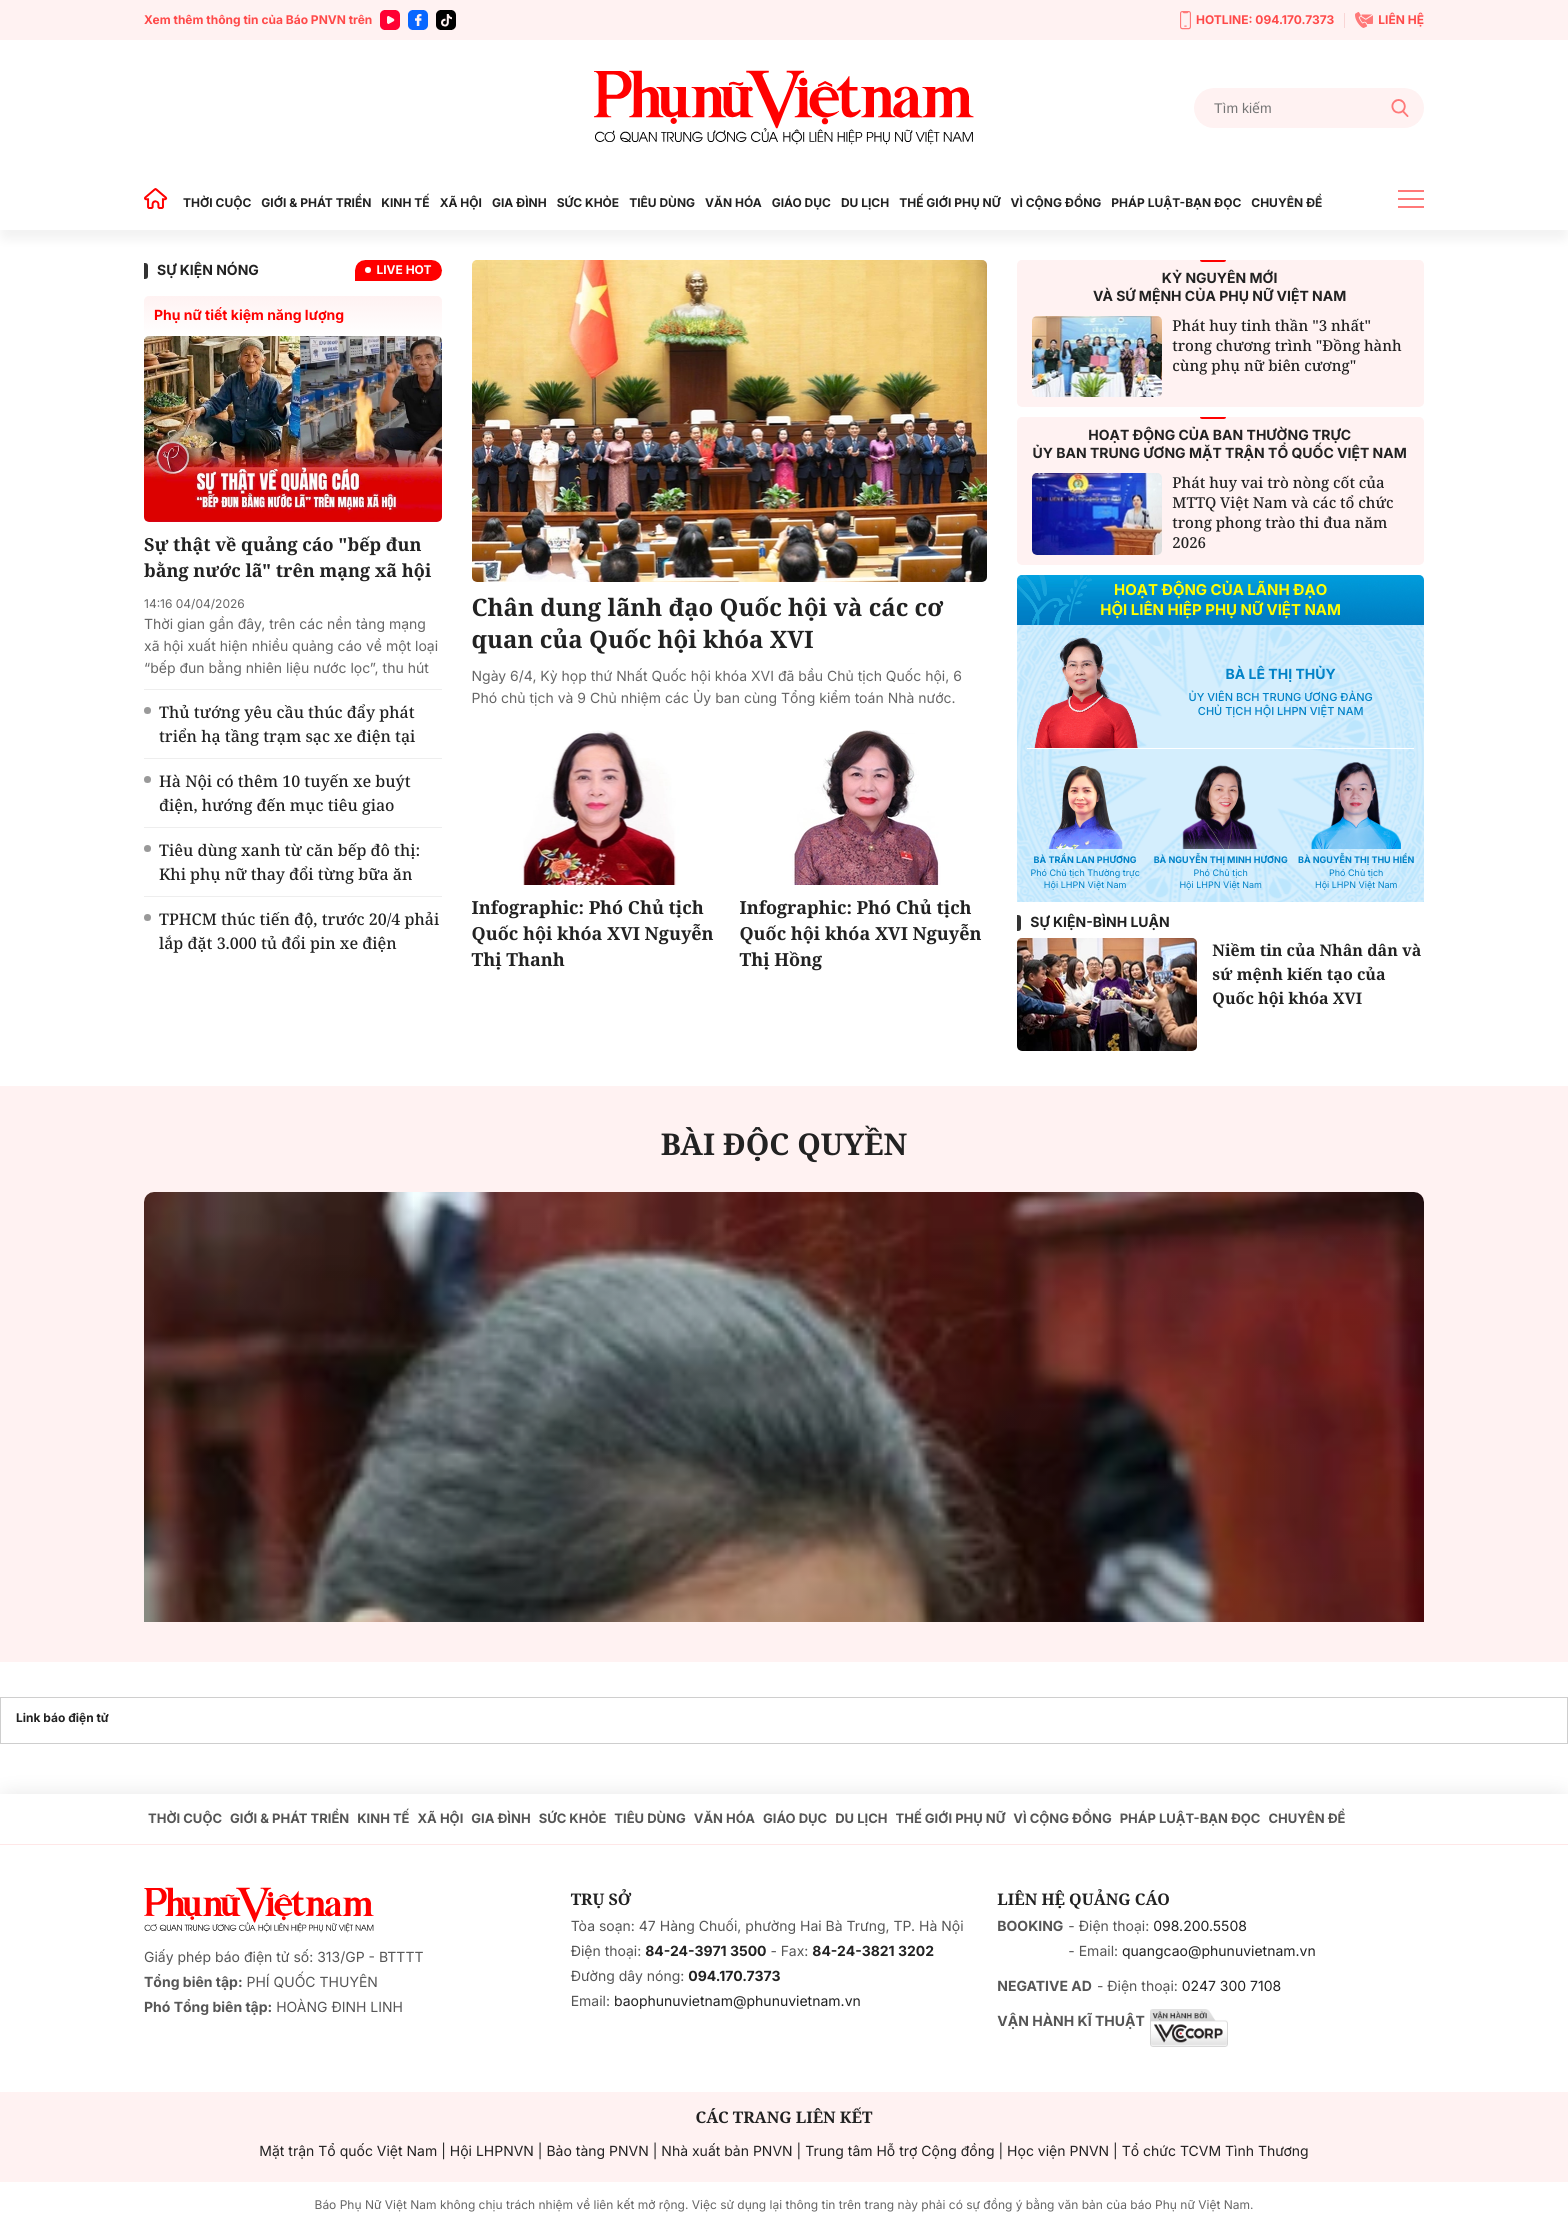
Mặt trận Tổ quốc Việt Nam (348, 2151)
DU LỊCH (865, 202)
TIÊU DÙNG (662, 202)
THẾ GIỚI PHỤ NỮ (949, 202)
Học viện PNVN (1058, 2151)
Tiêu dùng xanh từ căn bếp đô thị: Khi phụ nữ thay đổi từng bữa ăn (289, 862)
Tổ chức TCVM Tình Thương (1215, 2151)
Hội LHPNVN (492, 2151)
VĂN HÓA (733, 202)
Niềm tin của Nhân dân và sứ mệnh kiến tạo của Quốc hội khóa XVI (1316, 974)
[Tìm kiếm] (1309, 108)
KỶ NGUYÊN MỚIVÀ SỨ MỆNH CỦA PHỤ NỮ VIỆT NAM (1219, 287)
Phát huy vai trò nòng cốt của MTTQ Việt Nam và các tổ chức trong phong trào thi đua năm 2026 (1282, 513)
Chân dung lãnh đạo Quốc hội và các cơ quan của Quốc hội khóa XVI (708, 624)
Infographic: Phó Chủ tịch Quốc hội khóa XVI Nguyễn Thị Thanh (593, 934)
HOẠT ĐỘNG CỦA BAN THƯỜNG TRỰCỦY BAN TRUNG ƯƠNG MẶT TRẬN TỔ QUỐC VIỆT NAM (1220, 444)
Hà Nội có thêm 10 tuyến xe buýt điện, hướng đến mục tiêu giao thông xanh (285, 805)
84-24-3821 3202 (873, 1951)
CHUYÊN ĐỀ (1286, 202)
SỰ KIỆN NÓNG (208, 270)
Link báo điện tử (62, 1717)
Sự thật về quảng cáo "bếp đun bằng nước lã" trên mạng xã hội (287, 558)
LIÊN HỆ (1389, 20)
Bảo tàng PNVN (597, 2151)
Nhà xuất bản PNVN (726, 2151)
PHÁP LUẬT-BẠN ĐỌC (1176, 202)
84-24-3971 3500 (705, 1951)
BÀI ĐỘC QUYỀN (784, 1144)
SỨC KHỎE (588, 202)
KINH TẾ (405, 202)
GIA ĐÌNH (519, 202)
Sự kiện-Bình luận (1099, 922)
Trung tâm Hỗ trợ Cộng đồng (899, 2151)
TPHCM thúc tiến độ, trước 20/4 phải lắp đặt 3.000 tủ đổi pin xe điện (299, 931)
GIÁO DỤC (801, 202)
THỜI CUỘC (217, 202)
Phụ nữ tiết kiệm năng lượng (249, 315)
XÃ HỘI (461, 202)
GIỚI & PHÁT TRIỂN (316, 202)
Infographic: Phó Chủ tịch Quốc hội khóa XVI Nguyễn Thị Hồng (860, 934)
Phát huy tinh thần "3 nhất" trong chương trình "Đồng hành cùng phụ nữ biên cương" (1286, 346)
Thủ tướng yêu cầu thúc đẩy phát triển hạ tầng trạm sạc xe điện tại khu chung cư (287, 736)
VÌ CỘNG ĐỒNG (1056, 202)
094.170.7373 (734, 1976)
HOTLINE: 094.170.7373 (1257, 20)
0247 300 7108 (1231, 1986)
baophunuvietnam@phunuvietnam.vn (737, 2001)
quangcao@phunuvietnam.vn (1219, 1951)
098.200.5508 (1200, 1926)
